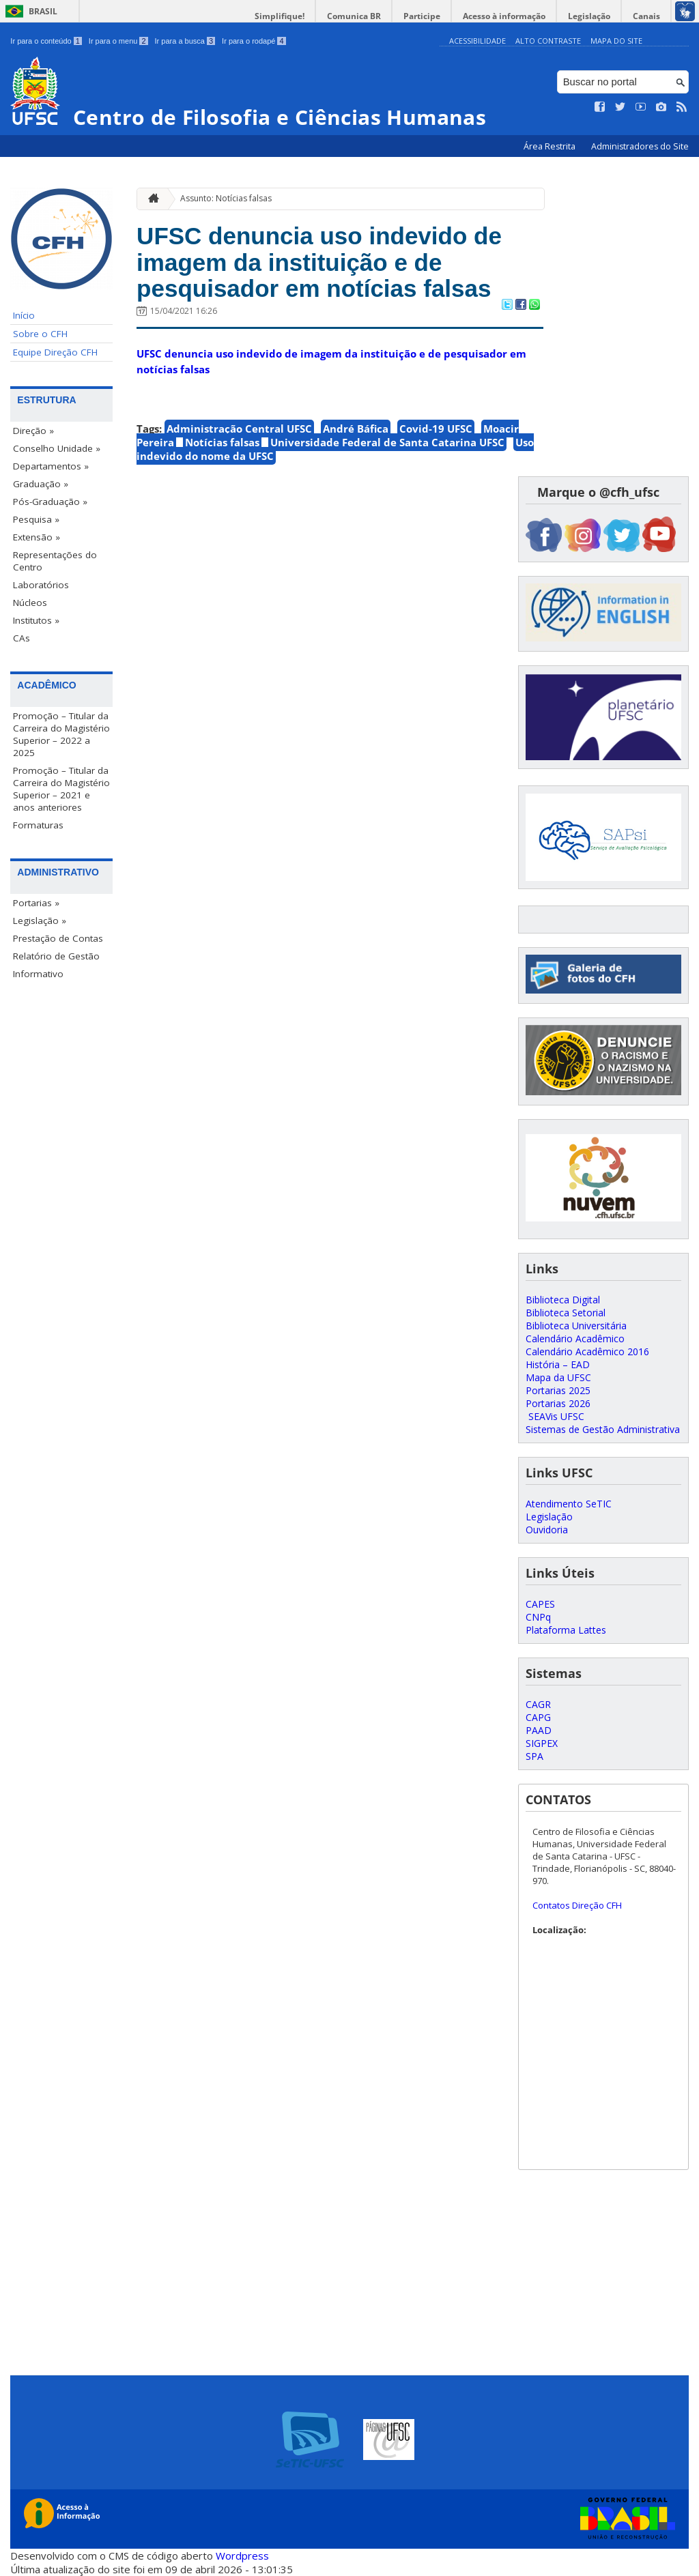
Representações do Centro (55, 561)
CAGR (538, 1704)
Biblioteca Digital (563, 1299)
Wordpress (242, 2555)
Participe (421, 16)
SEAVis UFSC (555, 1416)
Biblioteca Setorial (565, 1312)
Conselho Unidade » (56, 448)
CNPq (538, 1616)
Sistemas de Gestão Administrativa (603, 1429)
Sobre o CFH (40, 334)
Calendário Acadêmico (575, 1338)
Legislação (589, 16)
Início (24, 315)
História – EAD (558, 1364)
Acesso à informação (504, 16)
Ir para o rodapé (253, 41)
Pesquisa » (36, 519)
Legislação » (39, 920)
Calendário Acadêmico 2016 (587, 1351)
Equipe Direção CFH (55, 352)
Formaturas (38, 825)
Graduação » (40, 484)
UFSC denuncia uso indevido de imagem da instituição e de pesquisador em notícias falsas (319, 262)
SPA (534, 1756)
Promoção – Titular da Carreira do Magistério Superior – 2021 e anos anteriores (61, 788)
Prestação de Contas (58, 938)
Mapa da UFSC (558, 1377)
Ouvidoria (547, 1529)
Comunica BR (354, 16)
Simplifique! (279, 16)
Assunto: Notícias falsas (226, 198)
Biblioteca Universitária (576, 1325)
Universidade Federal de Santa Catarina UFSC (387, 442)
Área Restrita (550, 146)
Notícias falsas (222, 442)
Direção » (33, 430)
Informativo (38, 974)
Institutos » (36, 620)
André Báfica (355, 428)
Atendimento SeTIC (569, 1503)
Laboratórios (41, 585)
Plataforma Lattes (566, 1629)
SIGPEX (542, 1743)
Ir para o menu (118, 41)
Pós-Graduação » (50, 501)
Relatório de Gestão (56, 956)
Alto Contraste (548, 40)
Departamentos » (51, 466)
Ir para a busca (185, 41)
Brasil (43, 11)
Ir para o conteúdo (45, 41)
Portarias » (36, 903)
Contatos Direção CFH (577, 1905)
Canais (646, 16)
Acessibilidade (477, 40)
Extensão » (36, 537)
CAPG (538, 1717)
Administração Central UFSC (239, 428)
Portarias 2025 (558, 1390)
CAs (21, 638)
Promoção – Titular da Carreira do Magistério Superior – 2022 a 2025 (61, 734)
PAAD (539, 1730)
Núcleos (30, 602)
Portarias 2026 (558, 1403)
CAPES (540, 1603)
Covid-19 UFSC (435, 428)
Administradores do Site (640, 146)
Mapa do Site (616, 40)
